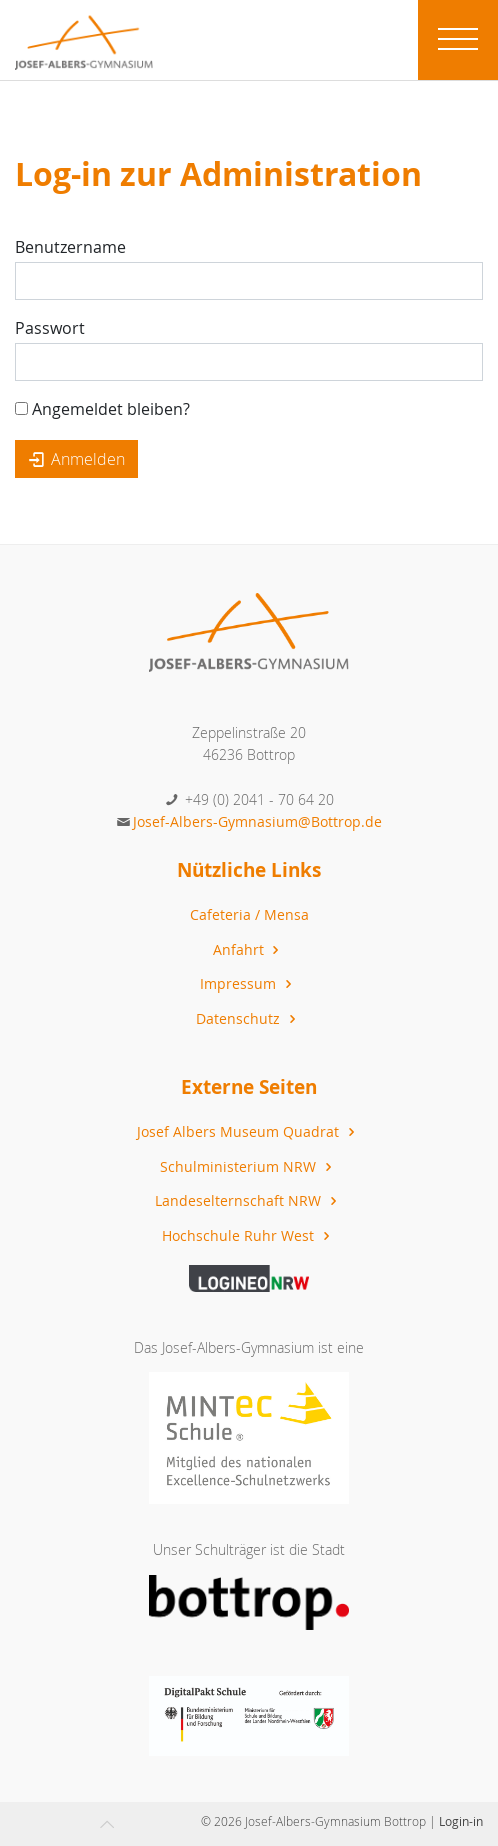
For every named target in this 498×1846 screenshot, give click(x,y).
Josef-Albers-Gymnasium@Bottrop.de (257, 821)
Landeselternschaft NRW (248, 1200)
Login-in (461, 1821)
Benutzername (70, 247)
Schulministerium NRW (248, 1166)
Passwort (50, 328)
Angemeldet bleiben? (102, 409)
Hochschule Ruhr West (248, 1235)
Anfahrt (248, 949)
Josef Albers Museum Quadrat (248, 1131)
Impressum (248, 983)
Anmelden (76, 459)
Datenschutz (248, 1018)
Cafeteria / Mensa (249, 914)
